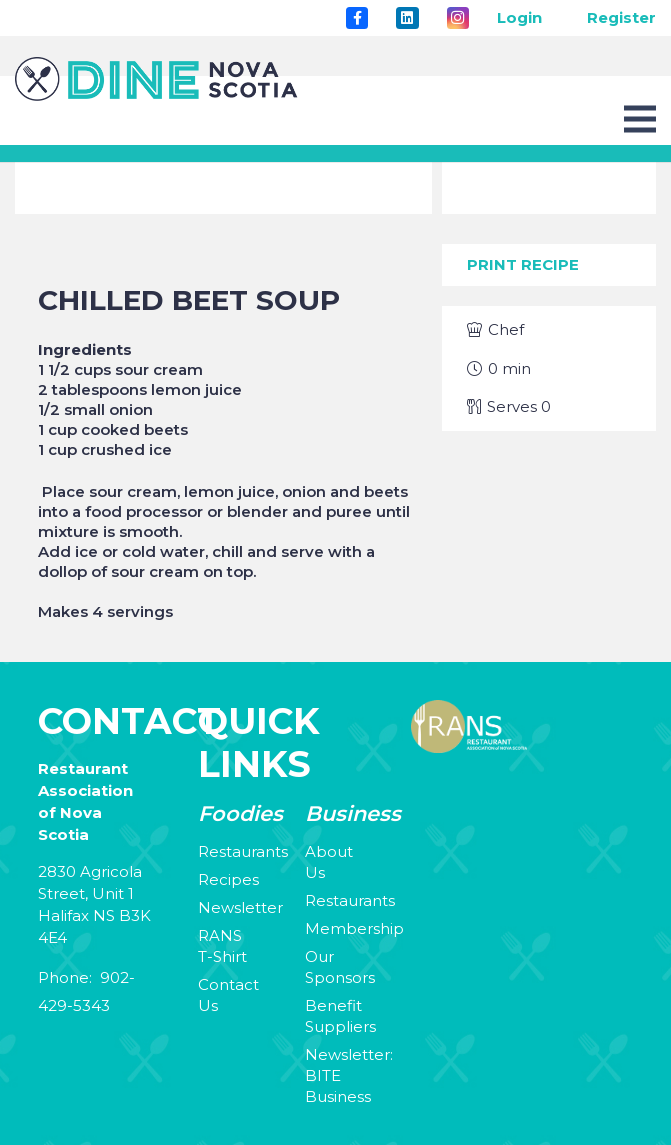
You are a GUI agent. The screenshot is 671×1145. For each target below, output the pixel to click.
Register (621, 17)
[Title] (357, 18)
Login (519, 17)
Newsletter (240, 907)
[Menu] (640, 119)
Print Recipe (523, 264)
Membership (354, 928)
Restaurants (243, 851)
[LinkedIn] (407, 18)
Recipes (228, 879)
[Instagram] (458, 18)
